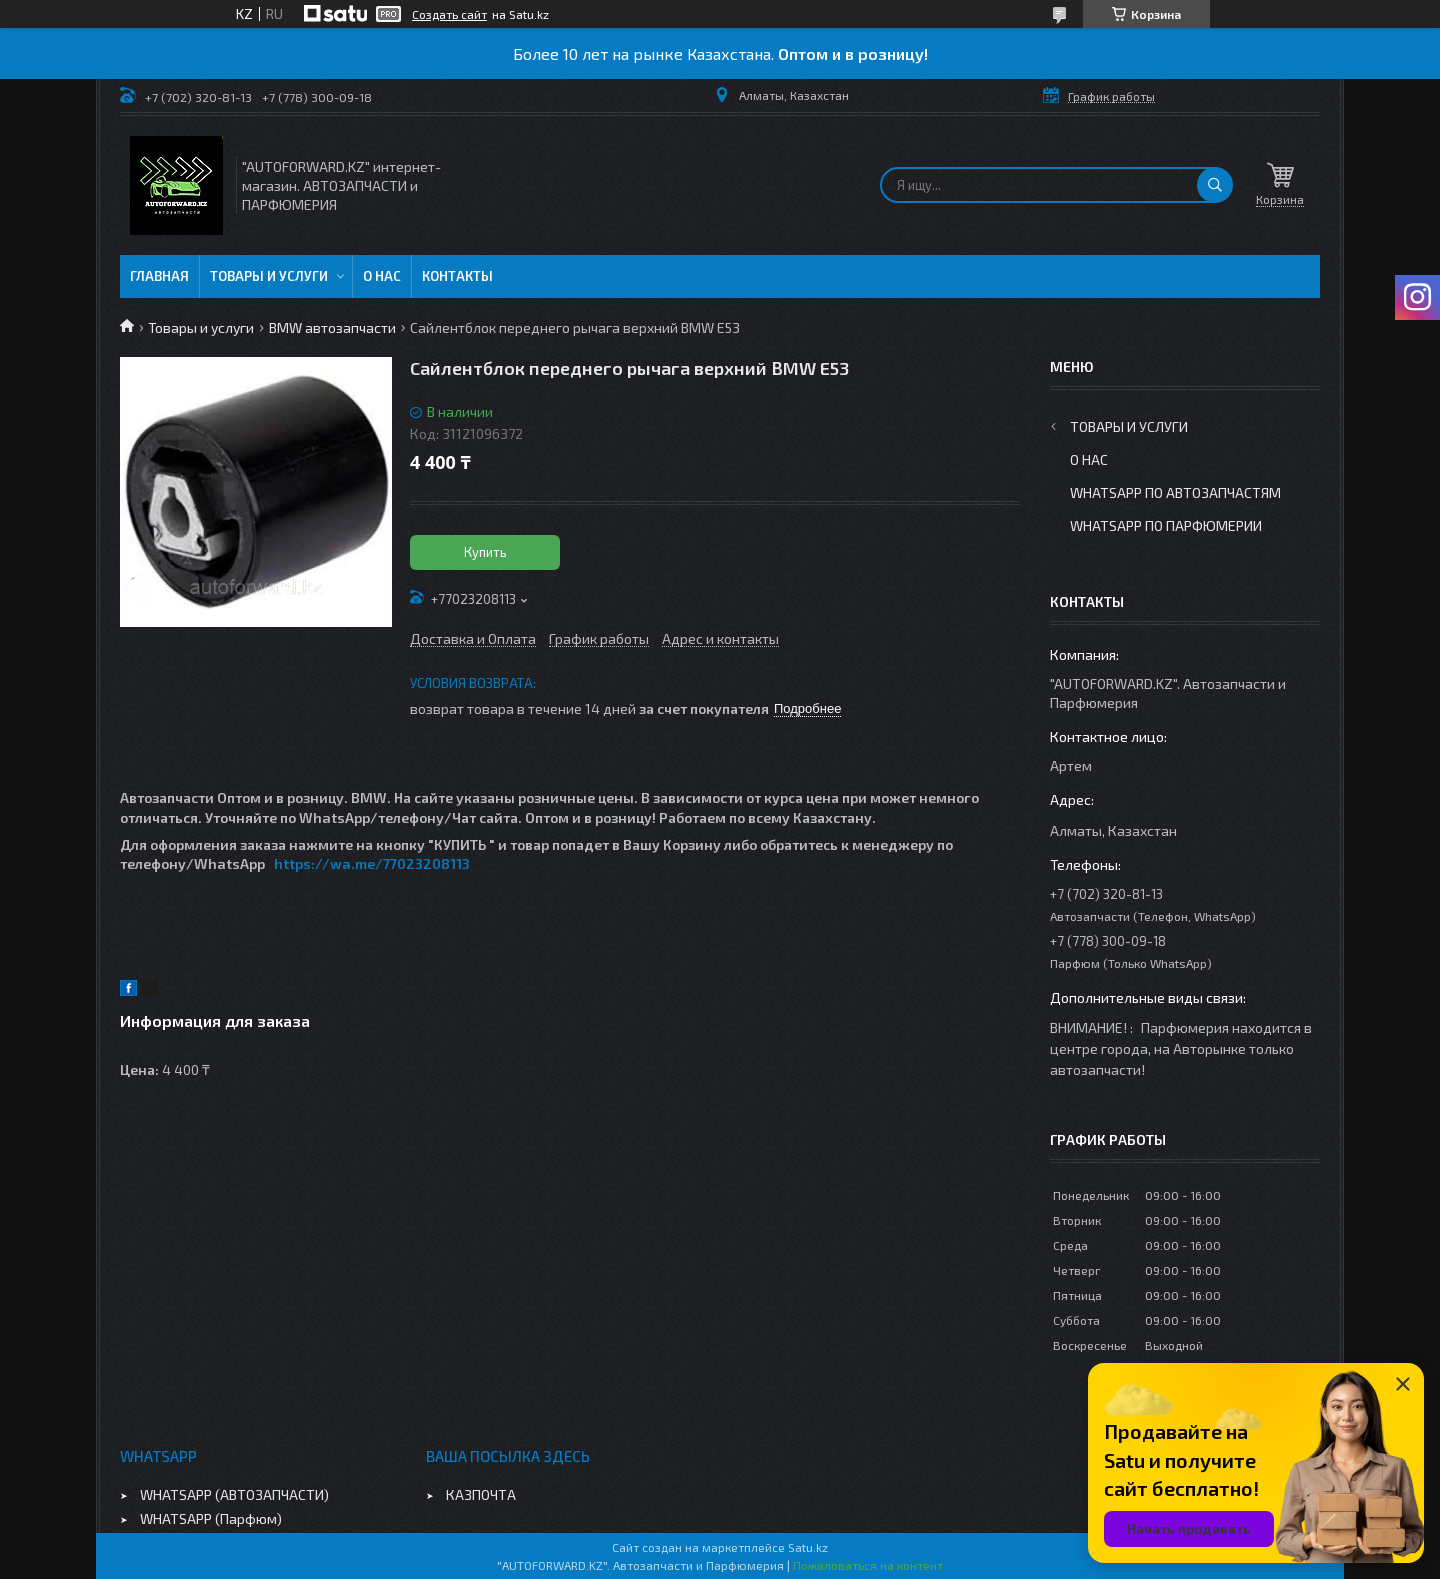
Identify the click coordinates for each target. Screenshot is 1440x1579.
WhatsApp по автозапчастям (1175, 492)
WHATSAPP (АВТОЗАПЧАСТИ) (234, 1494)
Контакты (457, 276)
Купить (485, 552)
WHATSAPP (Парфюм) (211, 1518)
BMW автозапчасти (332, 327)
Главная (159, 276)
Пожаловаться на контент (868, 1565)
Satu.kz (808, 1547)
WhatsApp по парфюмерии (1166, 525)
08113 (451, 863)
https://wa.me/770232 (353, 863)
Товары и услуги (269, 276)
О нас (382, 276)
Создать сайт (449, 14)
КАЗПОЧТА (481, 1494)
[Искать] (1215, 185)
